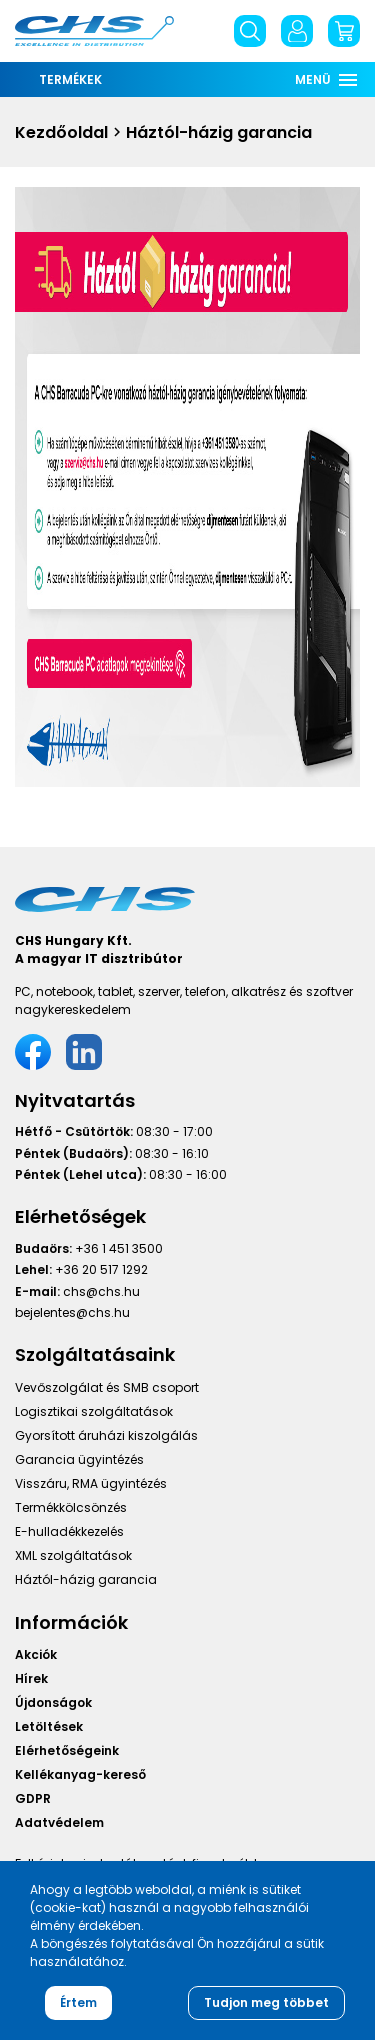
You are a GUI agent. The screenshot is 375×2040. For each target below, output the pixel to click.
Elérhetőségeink (67, 1750)
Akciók (36, 1654)
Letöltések (49, 1726)
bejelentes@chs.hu (72, 1312)
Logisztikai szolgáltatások (94, 1411)
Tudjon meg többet (266, 2002)
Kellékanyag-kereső (80, 1774)
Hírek (31, 1678)
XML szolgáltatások (73, 1555)
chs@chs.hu (101, 1291)
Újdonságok (53, 1702)
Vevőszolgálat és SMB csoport (107, 1387)
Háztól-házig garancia (86, 1579)
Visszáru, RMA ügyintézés (91, 1483)
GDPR (33, 1798)
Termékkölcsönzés (71, 1507)
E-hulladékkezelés (69, 1531)
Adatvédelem (59, 1822)
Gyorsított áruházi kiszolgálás (106, 1435)
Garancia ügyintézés (79, 1459)
